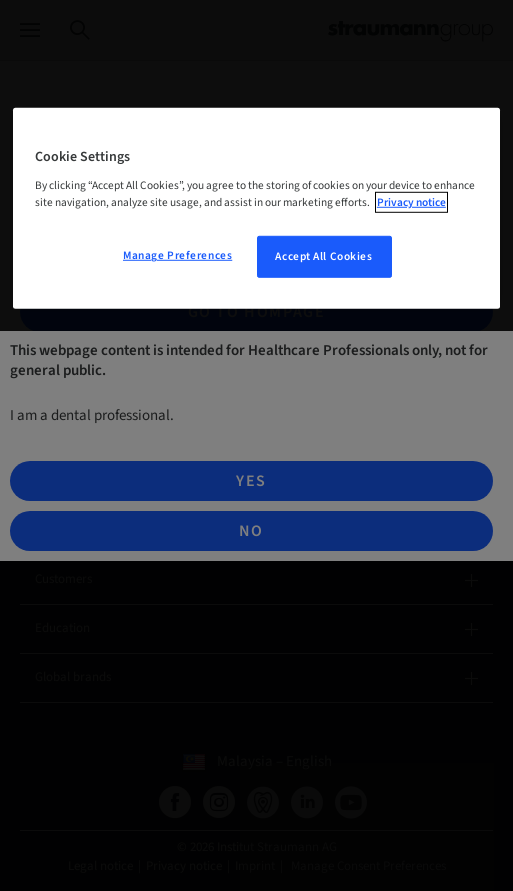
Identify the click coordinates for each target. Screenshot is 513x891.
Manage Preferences (177, 255)
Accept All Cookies (323, 256)
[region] (256, 208)
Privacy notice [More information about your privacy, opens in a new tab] (411, 202)
